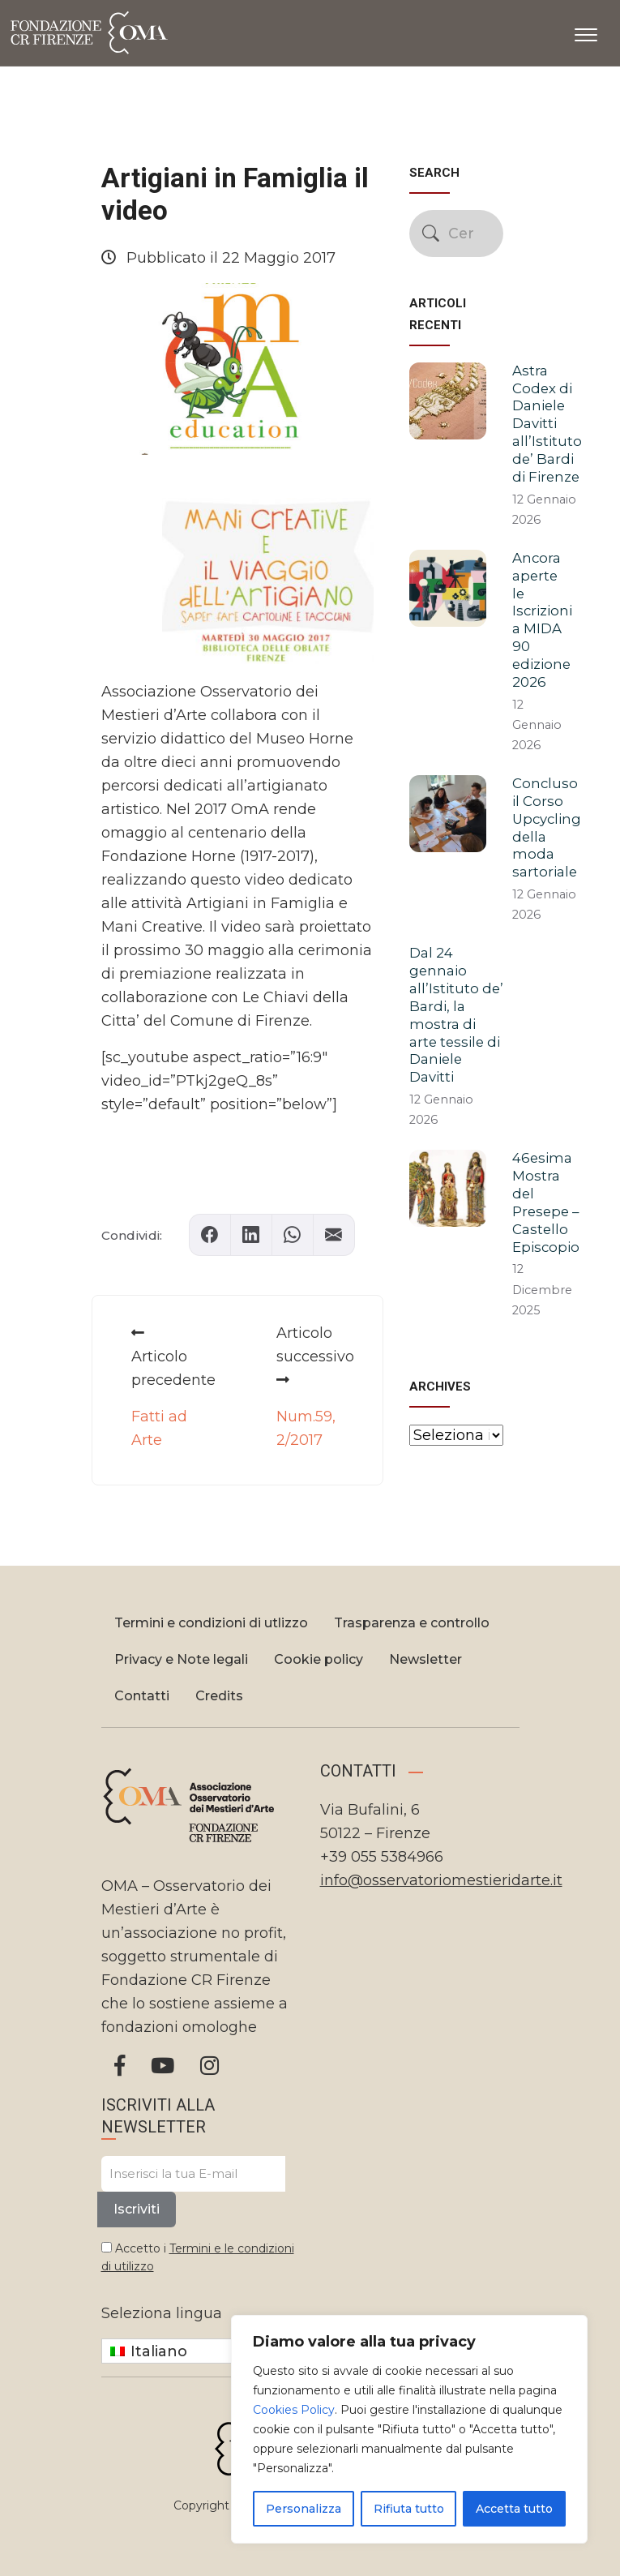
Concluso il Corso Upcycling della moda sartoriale (546, 827)
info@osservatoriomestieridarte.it (441, 1880)
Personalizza (303, 2508)
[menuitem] (201, 2351)
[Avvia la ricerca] (430, 233)
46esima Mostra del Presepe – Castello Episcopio (545, 1202)
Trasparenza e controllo (412, 1623)
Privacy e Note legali (181, 1659)
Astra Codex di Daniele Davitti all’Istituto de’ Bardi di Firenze (547, 423)
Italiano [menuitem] (158, 2351)
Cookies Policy (294, 2409)
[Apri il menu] (586, 31)
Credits (219, 1696)
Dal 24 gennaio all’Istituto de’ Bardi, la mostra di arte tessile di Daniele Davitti (456, 1015)
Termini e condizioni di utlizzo (211, 1623)
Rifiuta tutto (409, 2508)
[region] (409, 2429)
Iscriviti (136, 2209)
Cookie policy (318, 1659)
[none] (201, 2351)
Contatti (141, 1696)
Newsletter (425, 1659)
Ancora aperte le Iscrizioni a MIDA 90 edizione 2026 (542, 620)
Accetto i (197, 2257)
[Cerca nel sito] (456, 233)
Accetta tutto (514, 2508)
